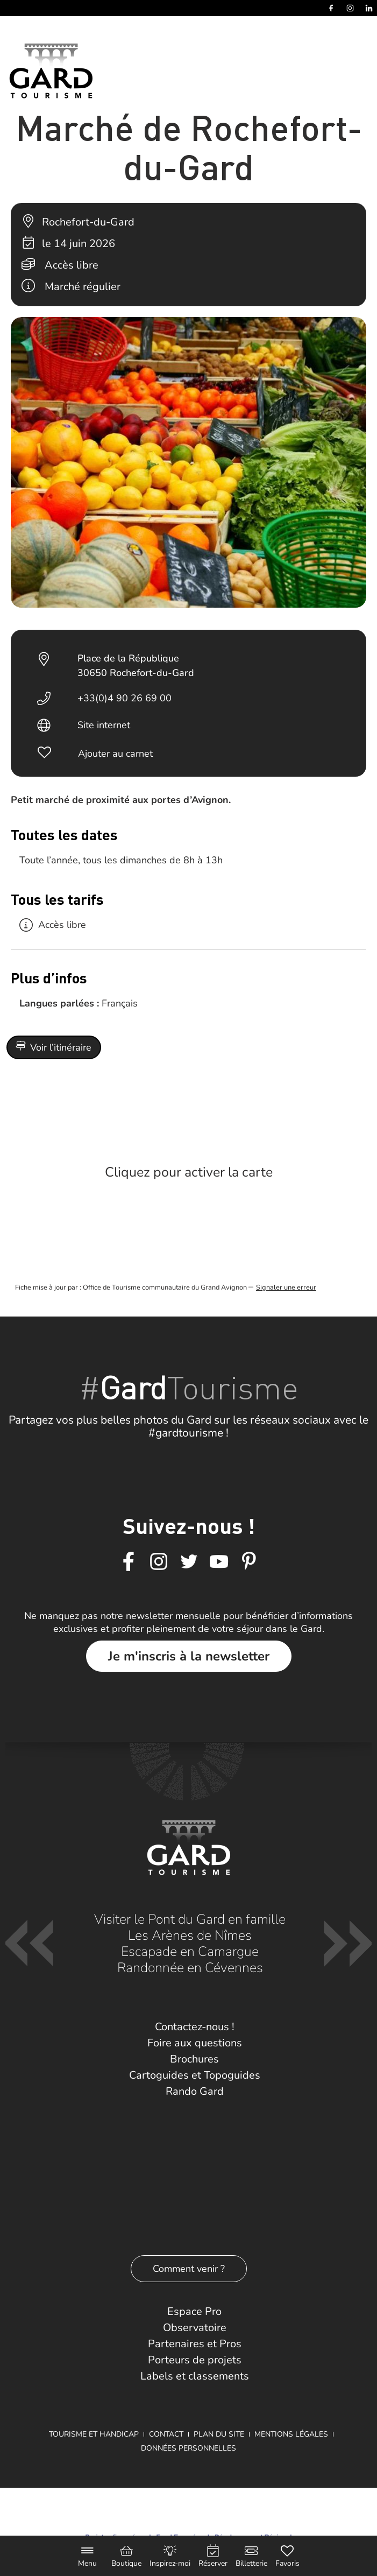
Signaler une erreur (286, 1287)
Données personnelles (188, 2448)
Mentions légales (291, 2434)
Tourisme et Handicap (94, 2434)
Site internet (103, 725)
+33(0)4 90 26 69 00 (124, 698)
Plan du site (219, 2434)
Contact (166, 2434)
